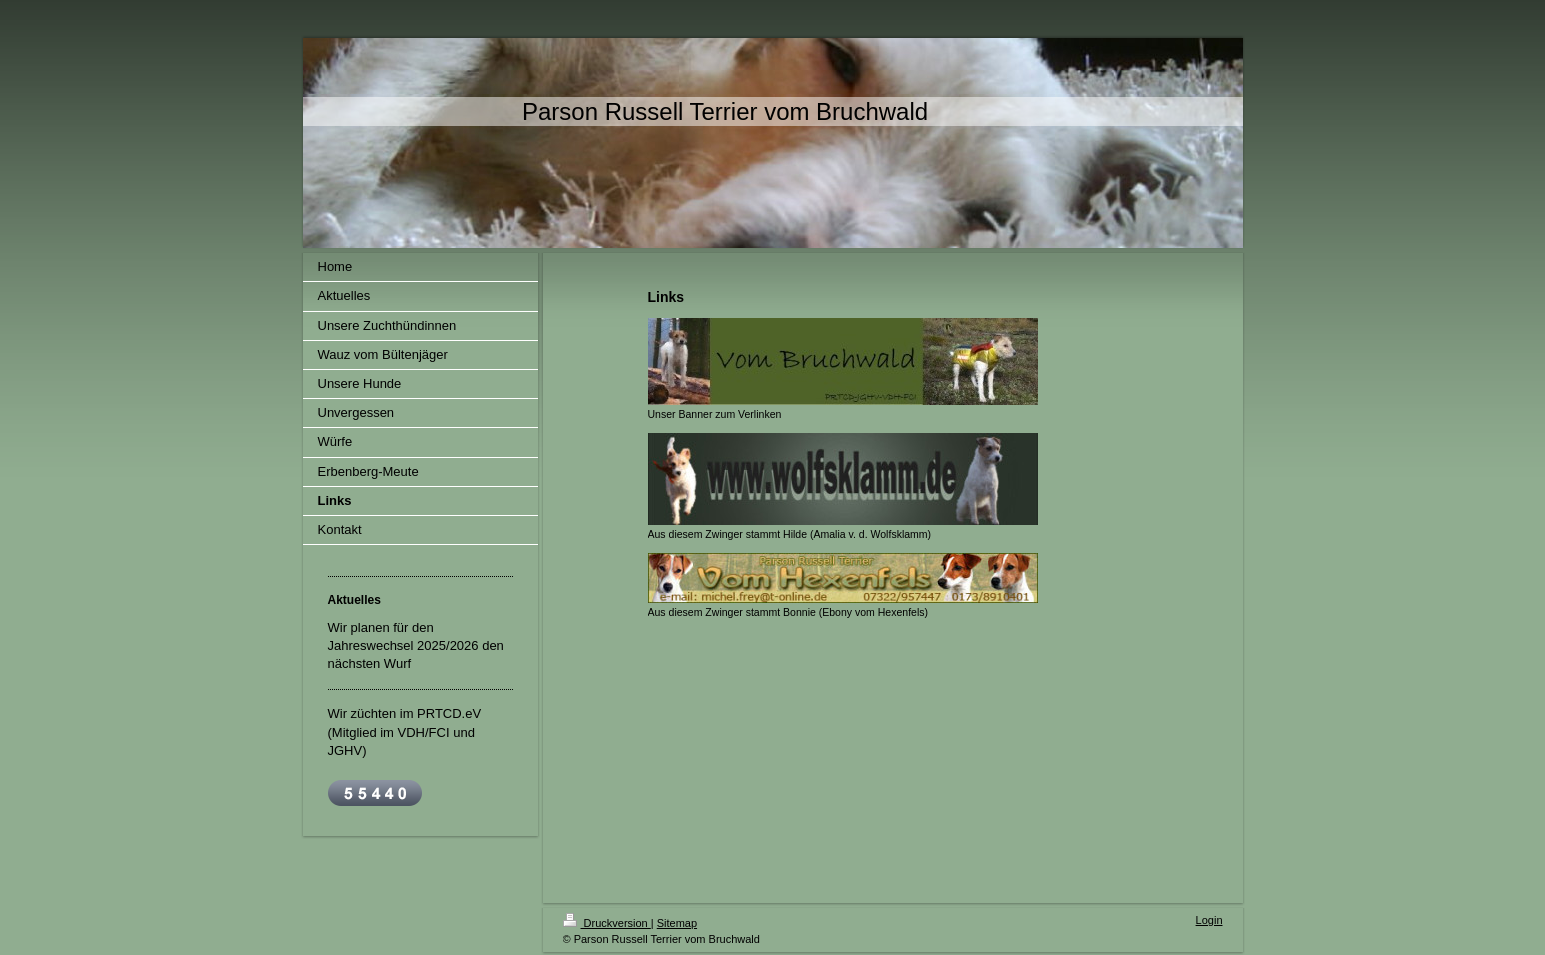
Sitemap (677, 923)
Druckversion (607, 923)
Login (1209, 920)
